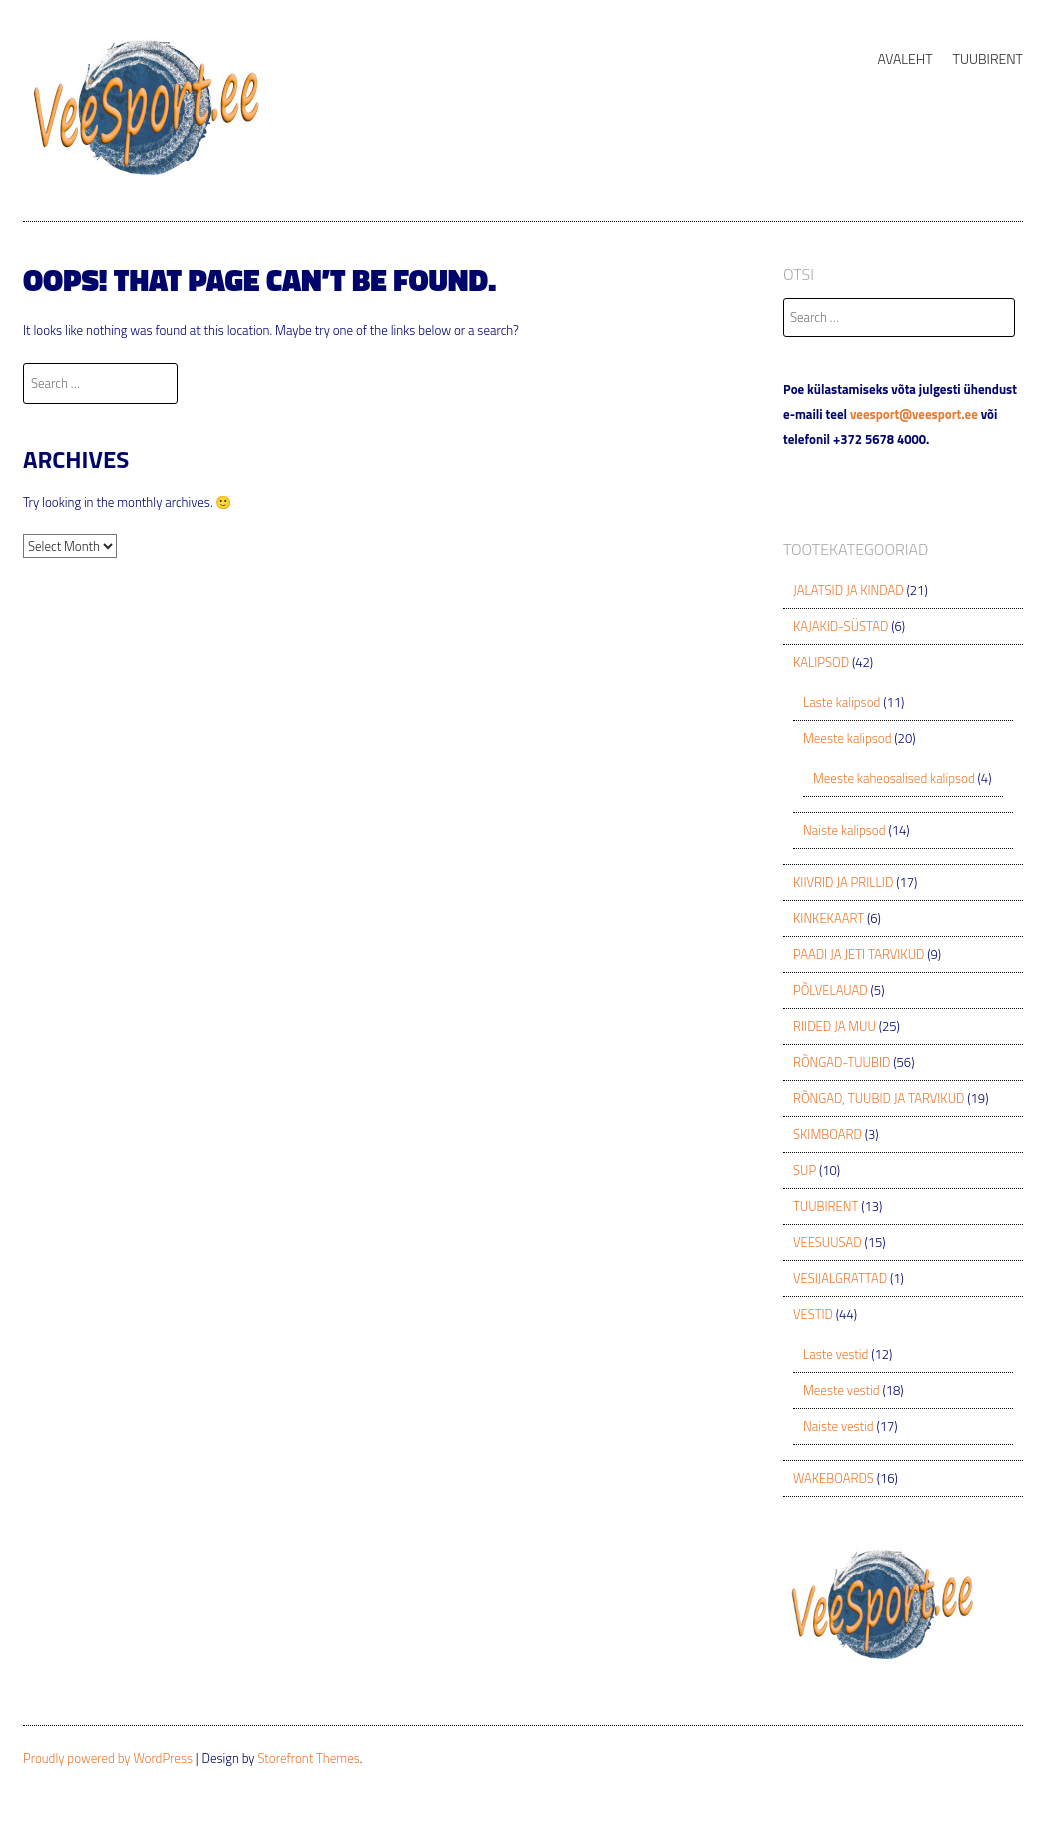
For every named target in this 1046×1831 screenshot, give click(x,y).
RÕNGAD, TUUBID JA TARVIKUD (878, 1098)
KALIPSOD (821, 662)
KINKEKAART (828, 918)
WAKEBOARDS (833, 1478)
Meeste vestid (841, 1390)
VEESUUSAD (827, 1242)
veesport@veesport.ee (914, 414)
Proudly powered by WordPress (108, 1758)
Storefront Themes (308, 1758)
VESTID (813, 1314)
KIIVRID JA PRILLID (843, 882)
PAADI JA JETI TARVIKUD (858, 954)
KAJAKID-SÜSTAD (840, 626)
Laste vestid (835, 1354)
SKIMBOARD (827, 1134)
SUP (804, 1170)
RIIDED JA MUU (834, 1026)
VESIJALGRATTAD (840, 1278)
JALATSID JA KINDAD (848, 590)
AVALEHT (904, 58)
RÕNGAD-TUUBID (841, 1062)
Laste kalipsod (841, 702)
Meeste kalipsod (847, 738)
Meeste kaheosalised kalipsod (894, 778)
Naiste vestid (838, 1426)
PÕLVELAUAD (830, 990)
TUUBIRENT (988, 58)
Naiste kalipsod (844, 830)
